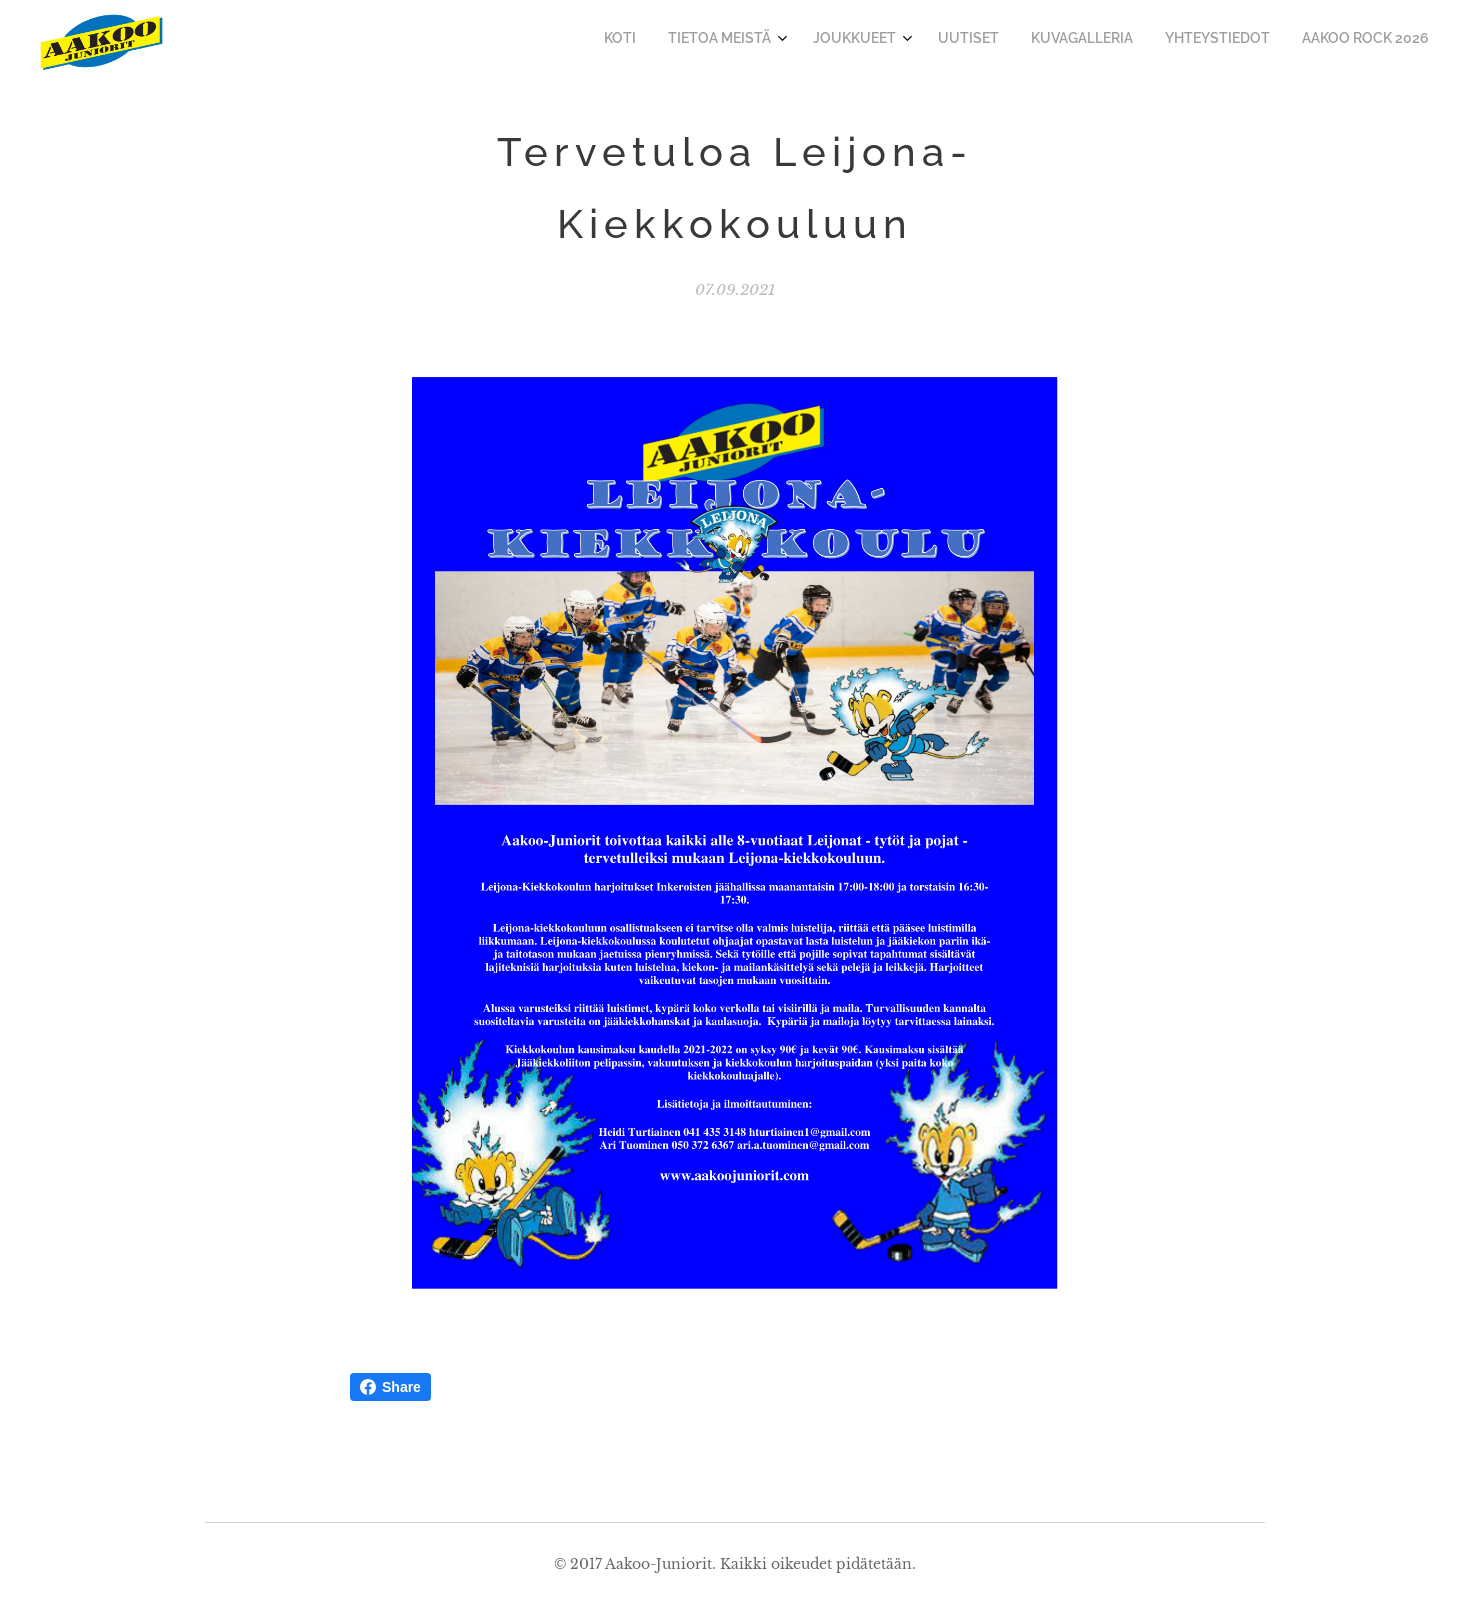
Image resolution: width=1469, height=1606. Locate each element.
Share (390, 1387)
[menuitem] (1222, 41)
